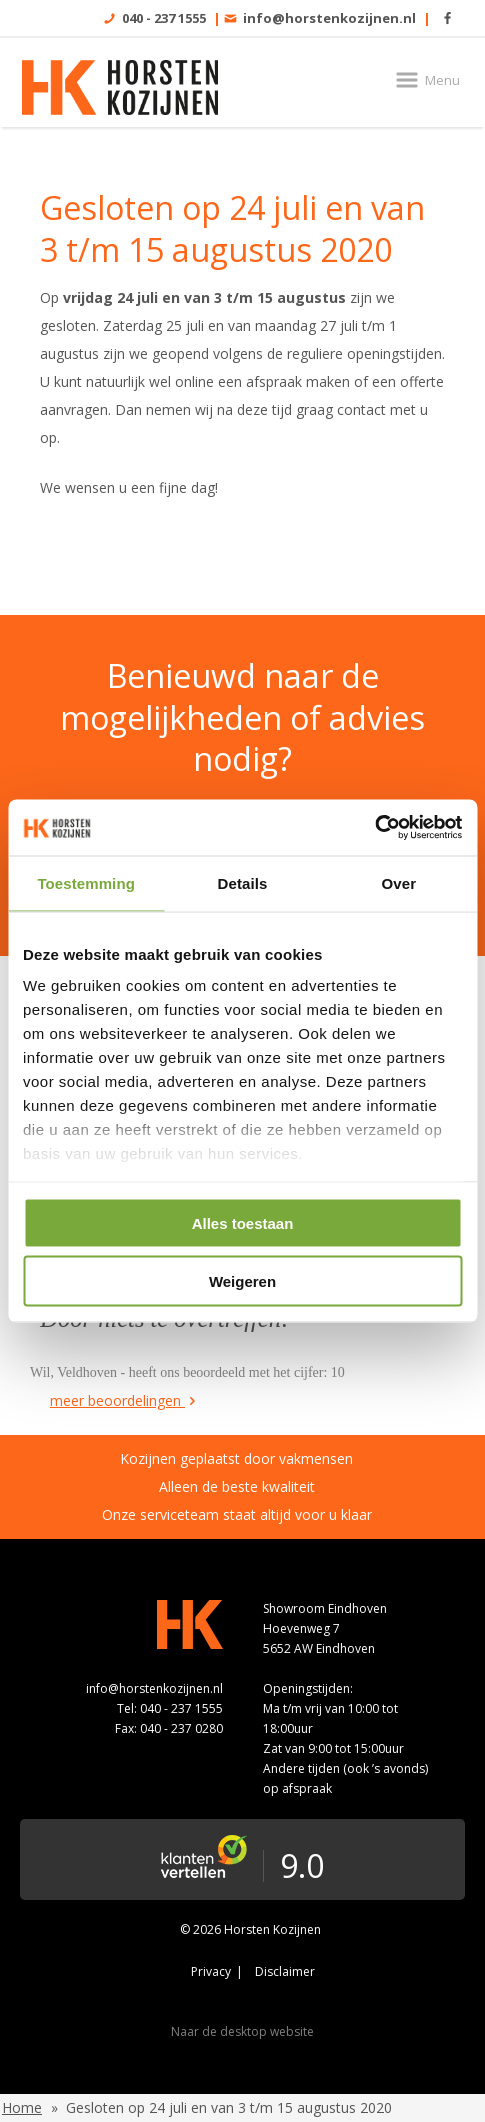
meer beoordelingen (124, 1400)
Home (22, 2107)
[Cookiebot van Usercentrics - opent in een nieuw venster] (374, 828)
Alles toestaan (243, 1222)
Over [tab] (399, 882)
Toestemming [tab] (86, 882)
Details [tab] (243, 882)
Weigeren (242, 1281)
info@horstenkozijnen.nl (329, 18)
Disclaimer (285, 1971)
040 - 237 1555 (164, 18)
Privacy (211, 1971)
